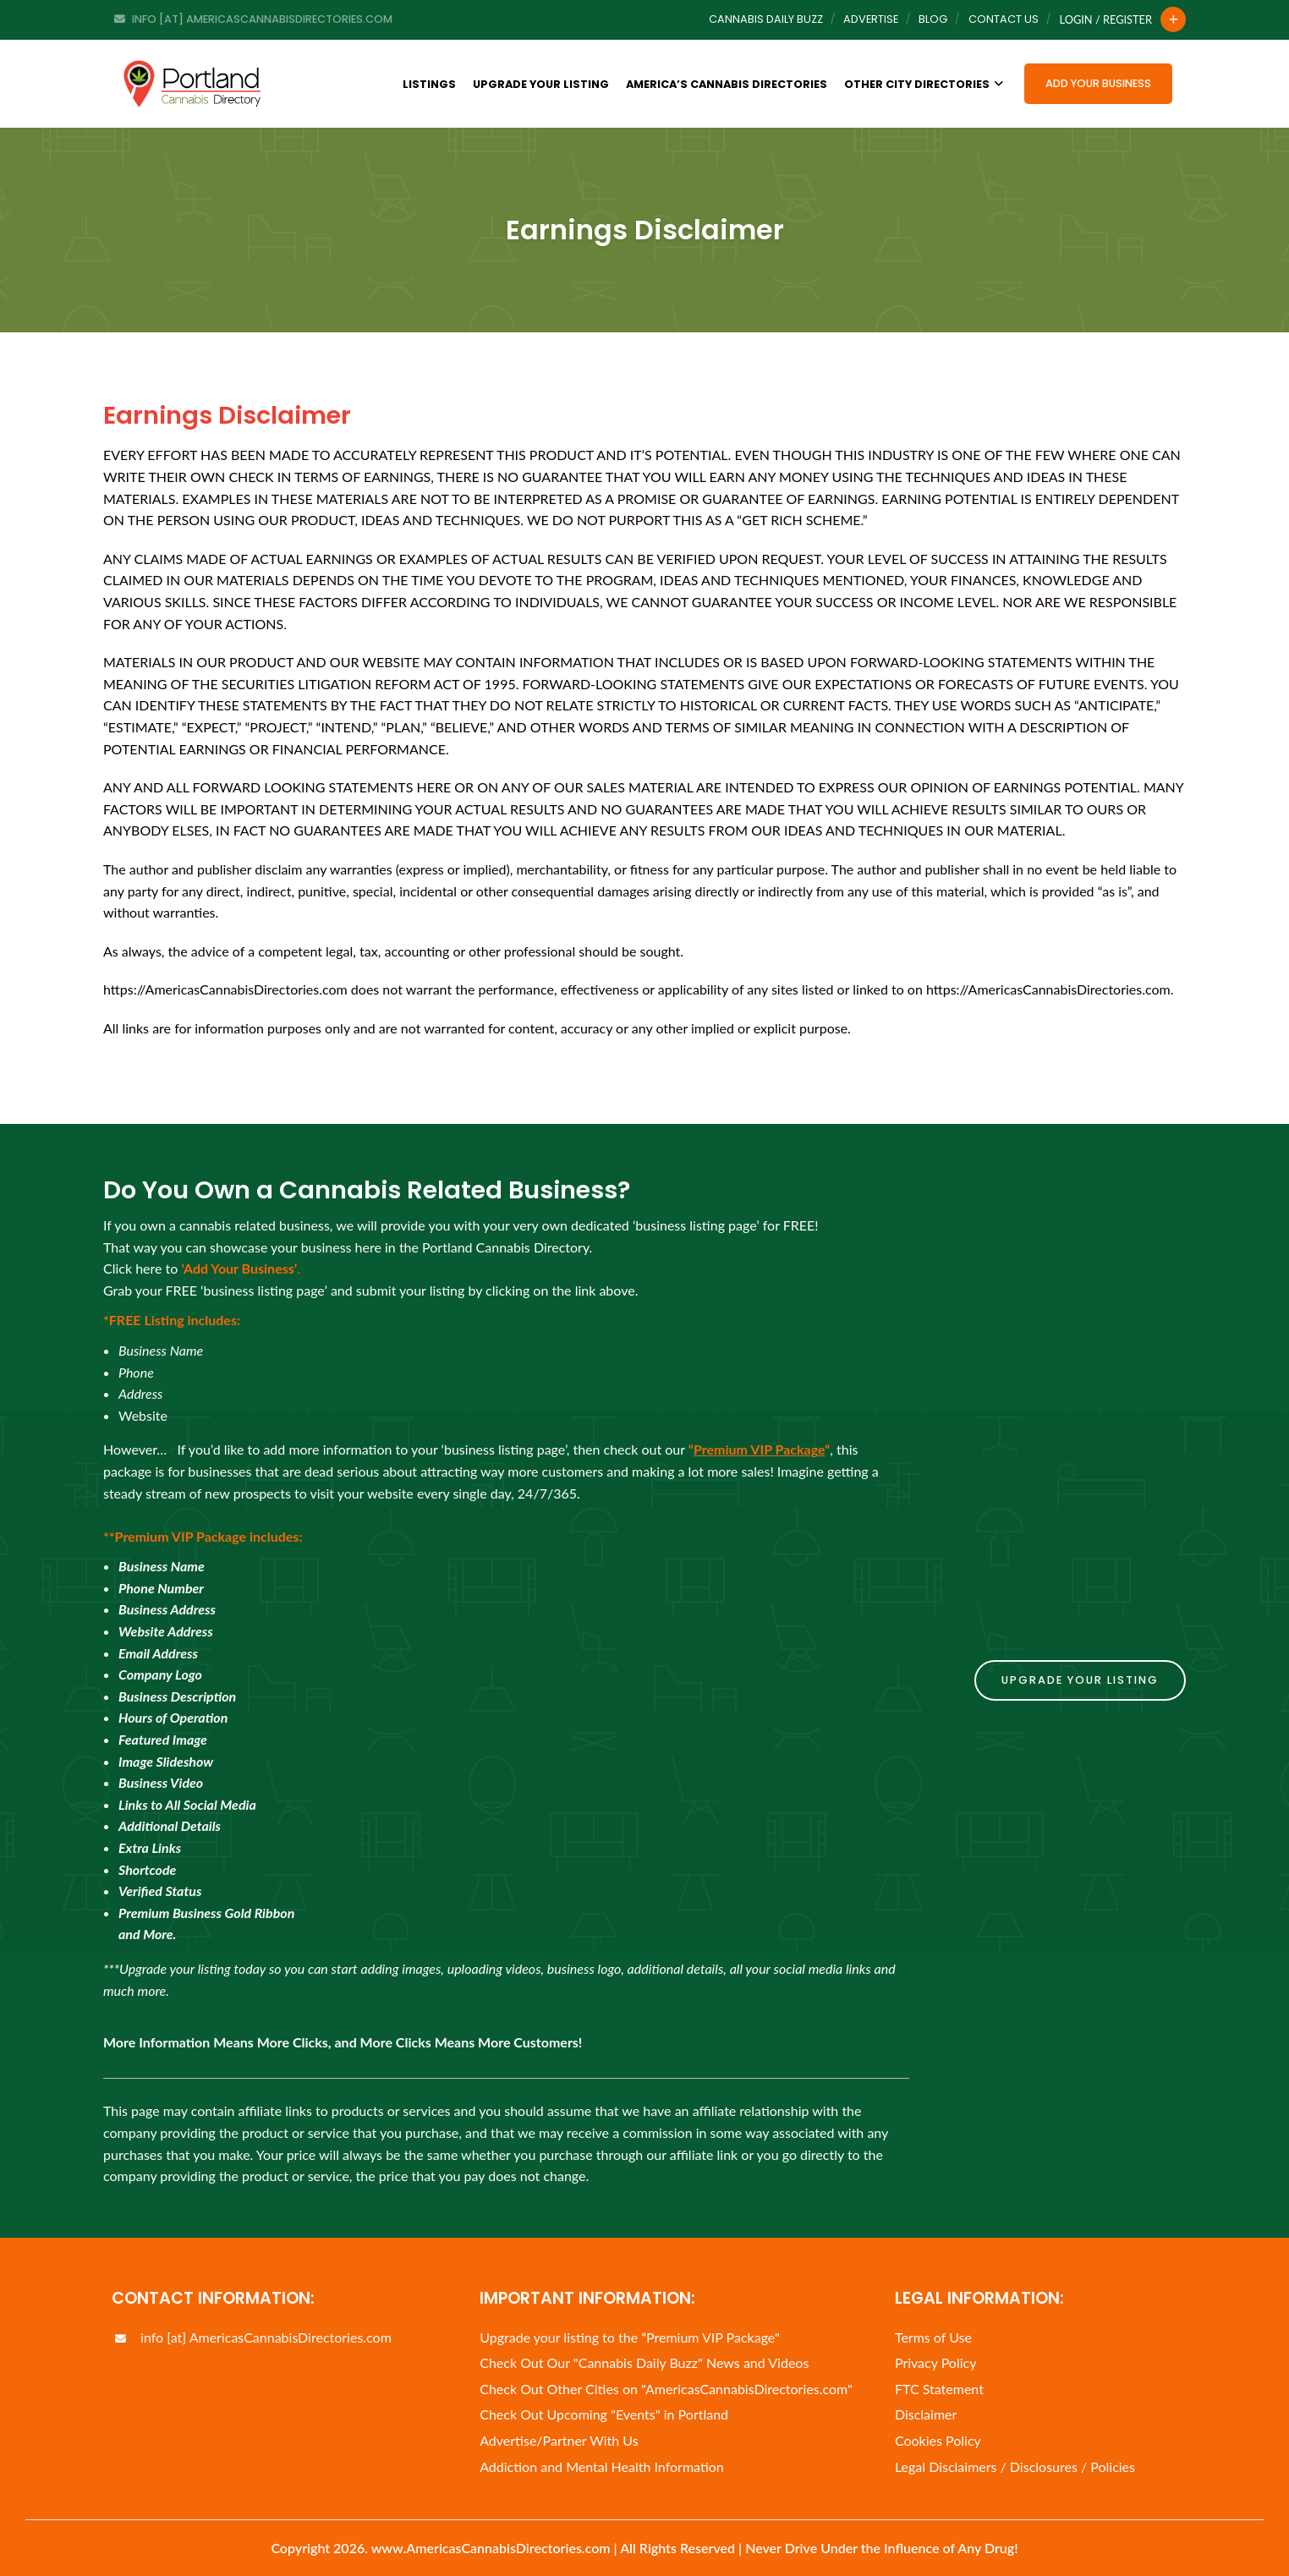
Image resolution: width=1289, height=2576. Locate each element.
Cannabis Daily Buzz (766, 19)
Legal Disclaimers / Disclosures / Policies (1015, 2466)
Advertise (870, 19)
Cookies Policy (938, 2440)
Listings (429, 84)
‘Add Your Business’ (239, 1268)
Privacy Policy (936, 2362)
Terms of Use (933, 2337)
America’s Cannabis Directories (726, 84)
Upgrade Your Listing (541, 84)
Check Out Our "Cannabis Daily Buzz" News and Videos (644, 2362)
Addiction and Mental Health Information (602, 2466)
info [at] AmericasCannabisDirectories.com (252, 2337)
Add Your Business (1098, 83)
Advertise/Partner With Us (559, 2440)
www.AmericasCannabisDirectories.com (491, 2548)
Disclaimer (926, 2414)
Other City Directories (923, 84)
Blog (933, 19)
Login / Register (1106, 19)
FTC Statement (939, 2389)
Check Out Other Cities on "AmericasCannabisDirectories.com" (666, 2389)
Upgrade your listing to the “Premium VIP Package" (630, 2337)
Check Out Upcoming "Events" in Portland (604, 2414)
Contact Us (1003, 19)
